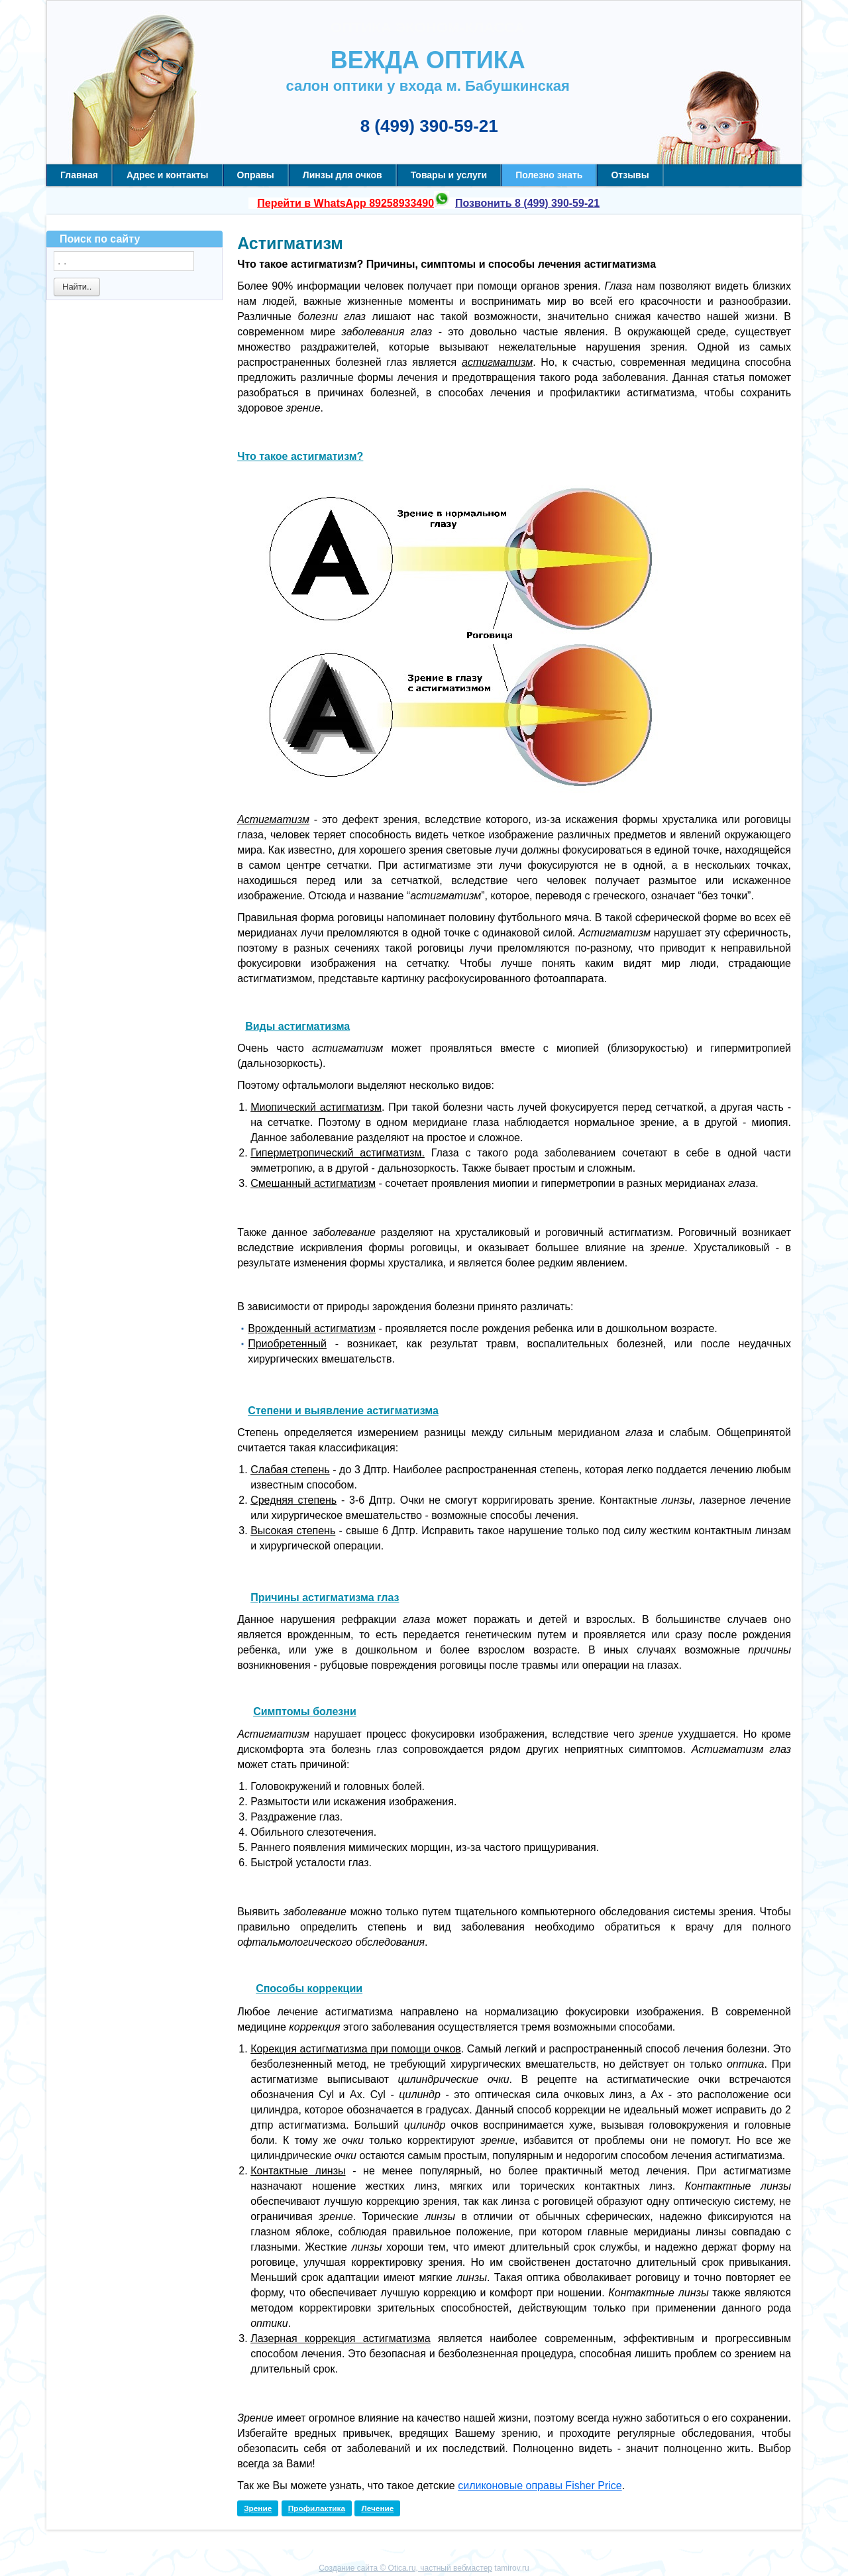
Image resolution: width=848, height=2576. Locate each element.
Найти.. (76, 287)
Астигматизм (290, 243)
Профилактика (316, 2508)
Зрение (258, 2508)
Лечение (377, 2508)
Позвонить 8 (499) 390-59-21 (527, 203)
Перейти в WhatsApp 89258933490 (345, 203)
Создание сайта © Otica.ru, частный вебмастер (405, 2568)
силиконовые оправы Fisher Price (540, 2485)
